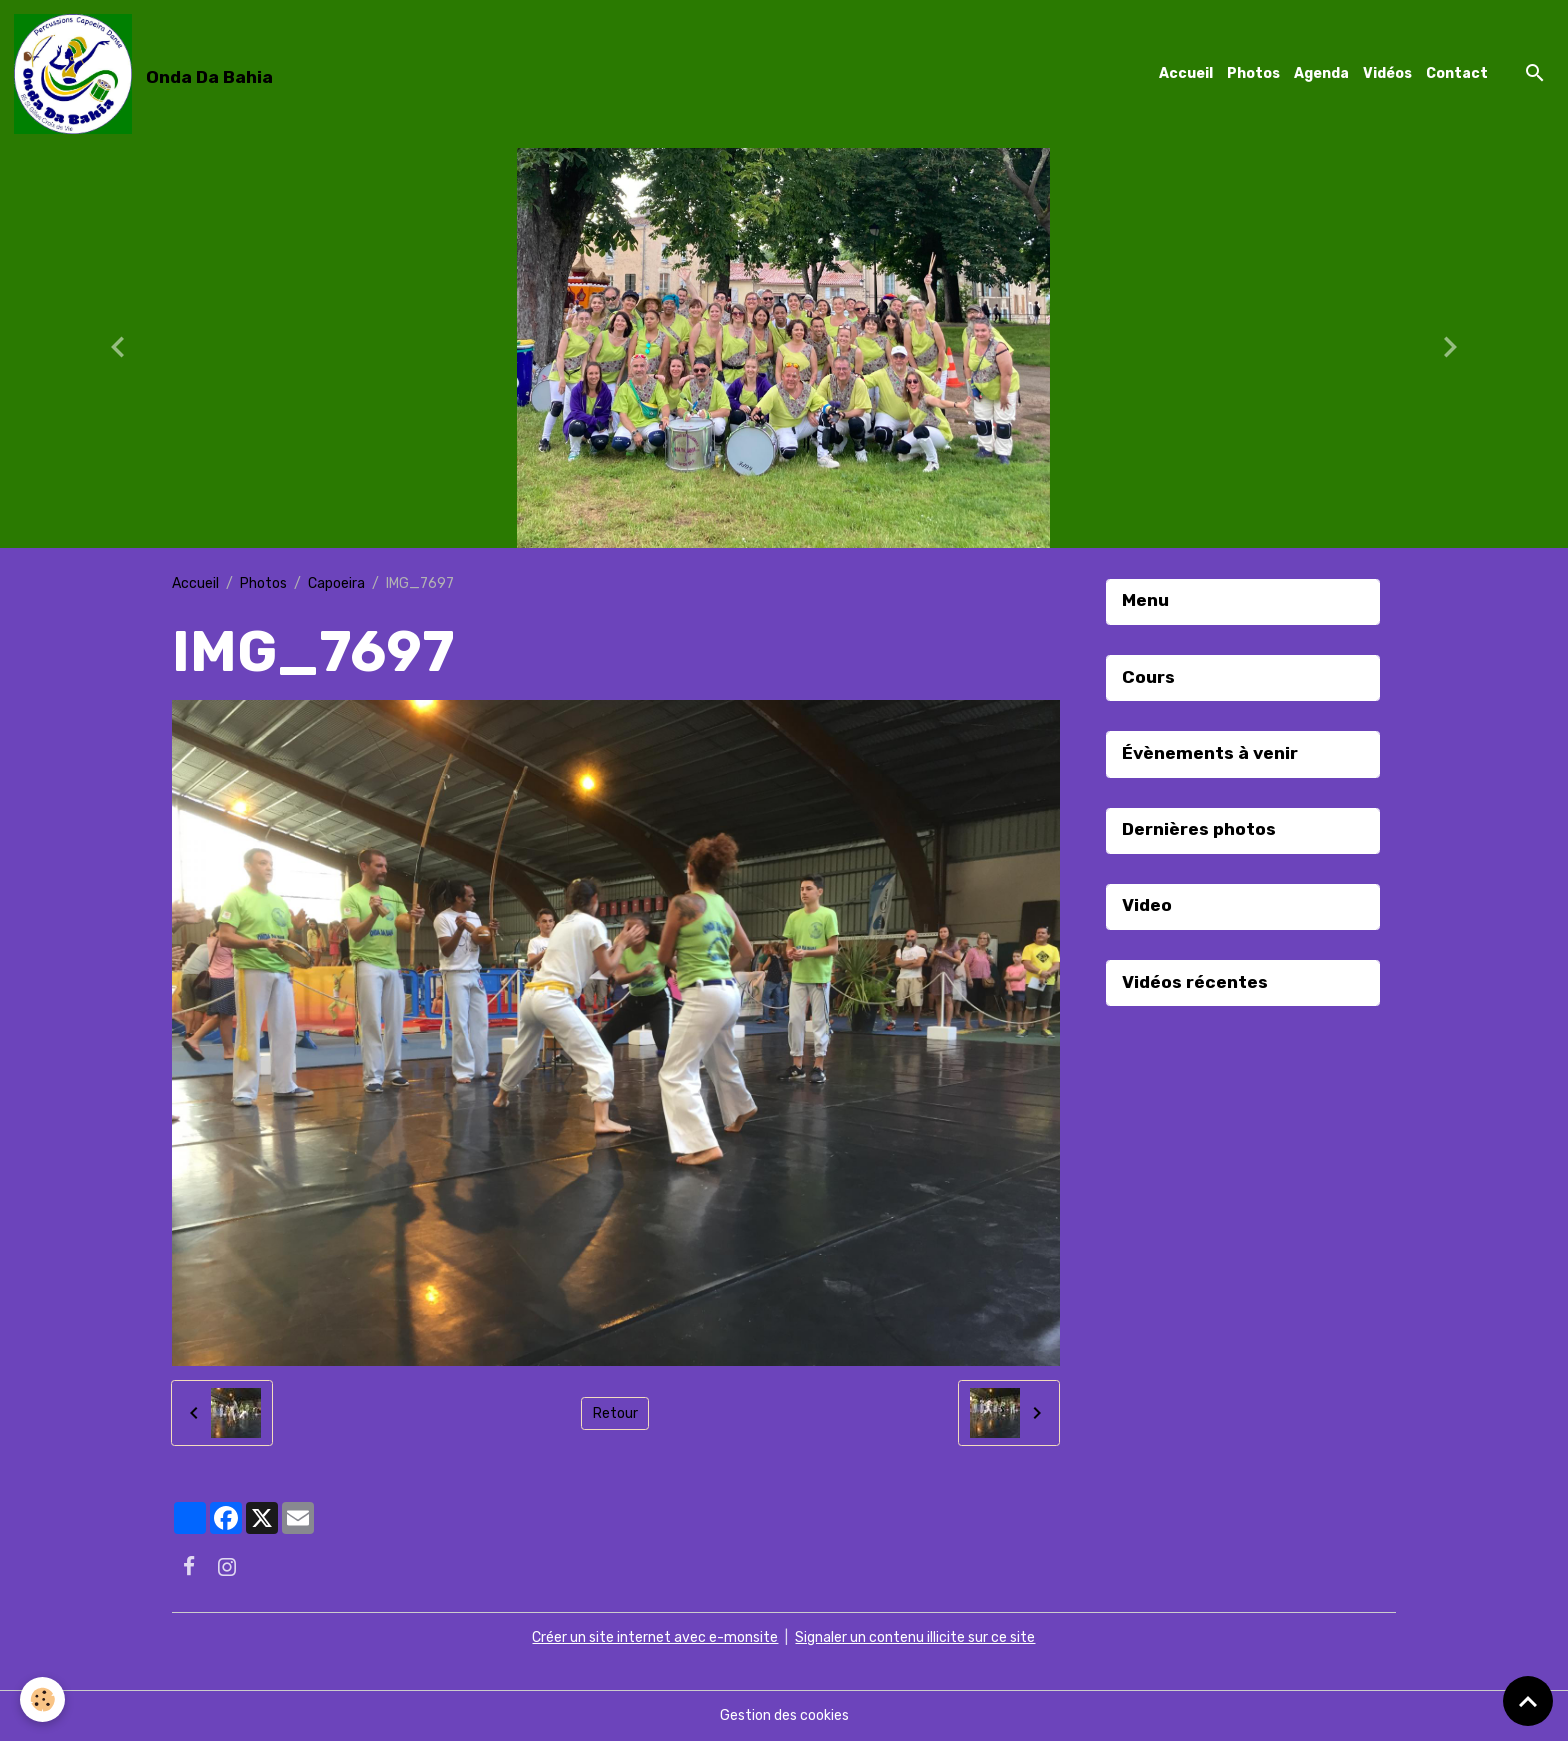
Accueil (1186, 73)
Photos (1253, 73)
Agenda (1321, 73)
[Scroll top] (1528, 1701)
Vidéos (1387, 73)
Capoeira (336, 583)
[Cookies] (42, 1699)
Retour (615, 1413)
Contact (1457, 73)
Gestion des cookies (784, 1715)
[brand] (147, 74)
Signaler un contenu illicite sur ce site (915, 1637)
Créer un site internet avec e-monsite (655, 1637)
